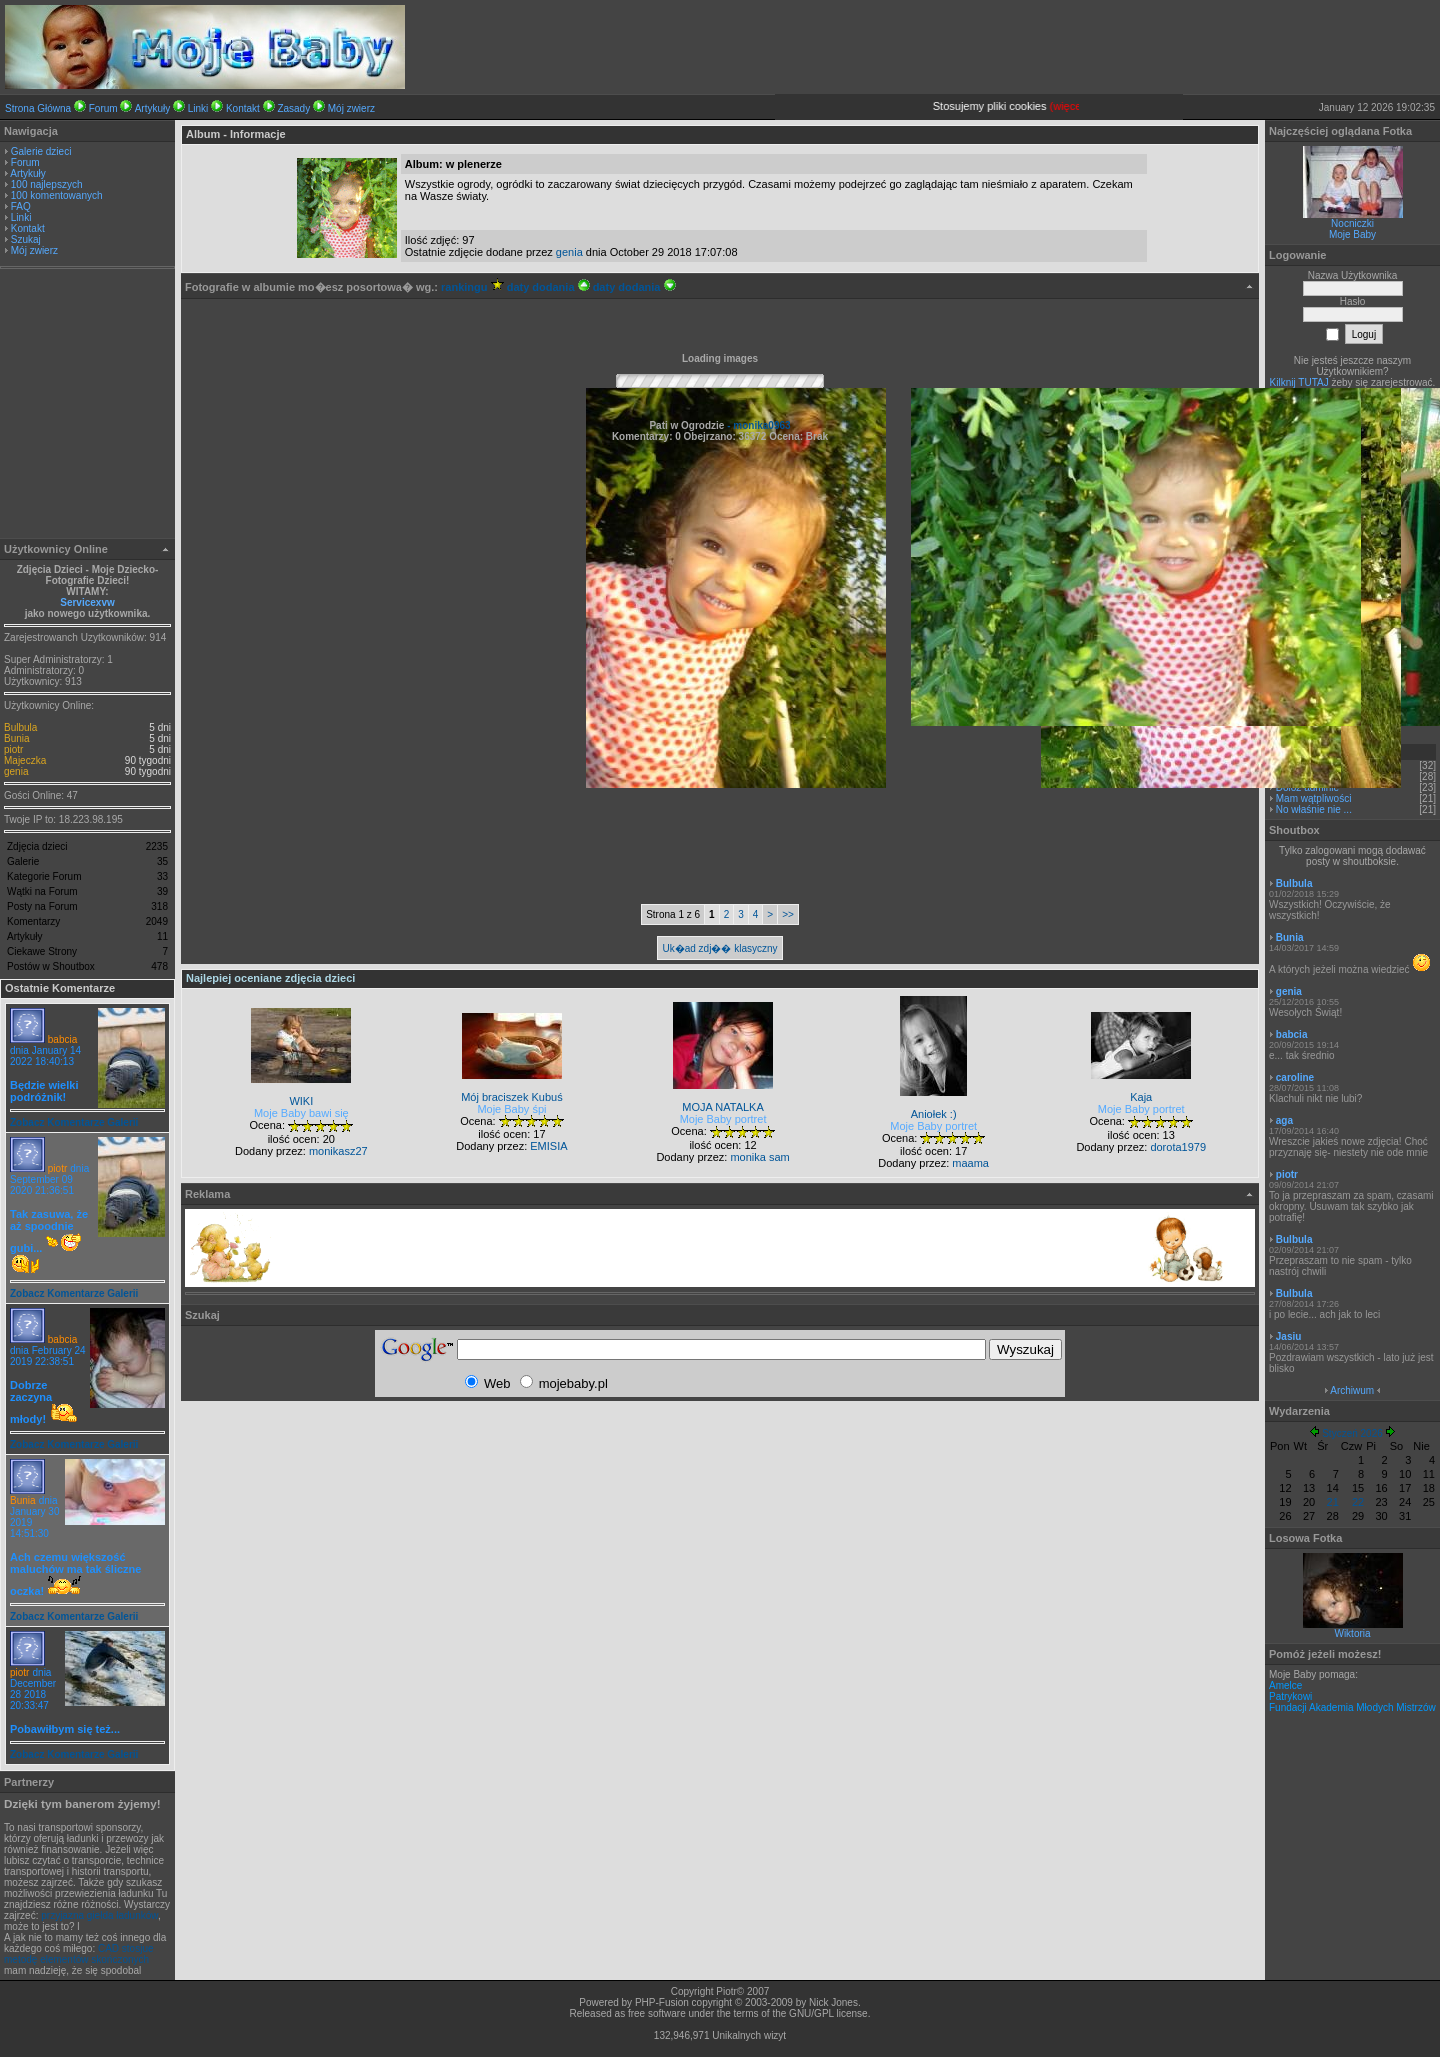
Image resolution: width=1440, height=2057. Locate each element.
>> (788, 914)
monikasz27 (338, 1151)
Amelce (1285, 1685)
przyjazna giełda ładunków (99, 1915)
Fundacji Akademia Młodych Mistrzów (1352, 1707)
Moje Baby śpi (511, 1109)
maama (970, 1163)
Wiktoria (1352, 1633)
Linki (198, 108)
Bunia (17, 738)
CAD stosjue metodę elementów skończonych (79, 1954)
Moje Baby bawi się (301, 1113)
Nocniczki (1352, 223)
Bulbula (20, 727)
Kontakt (243, 108)
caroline (1295, 1077)
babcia (62, 1039)
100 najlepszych (47, 184)
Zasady (293, 108)
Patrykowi (1290, 1696)
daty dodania (548, 287)
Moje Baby (1352, 234)
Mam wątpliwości (1314, 798)
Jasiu (1289, 1336)
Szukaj (26, 239)
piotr (13, 749)
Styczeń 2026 (1352, 1433)
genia (16, 771)
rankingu (472, 287)
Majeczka (25, 760)
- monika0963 (757, 425)
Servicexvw (87, 602)
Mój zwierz (351, 108)
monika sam (759, 1157)
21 (1333, 1502)
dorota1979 (1178, 1147)
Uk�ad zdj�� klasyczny (719, 948)
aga (1284, 1120)
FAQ (21, 206)
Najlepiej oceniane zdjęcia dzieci (270, 978)
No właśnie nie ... (1314, 809)
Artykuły (153, 108)
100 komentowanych (57, 195)
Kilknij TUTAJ (1299, 382)
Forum (103, 108)
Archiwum (1352, 1390)
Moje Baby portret (723, 1119)
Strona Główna (38, 108)
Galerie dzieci (41, 151)
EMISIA (548, 1146)
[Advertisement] (88, 406)
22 (1358, 1502)
